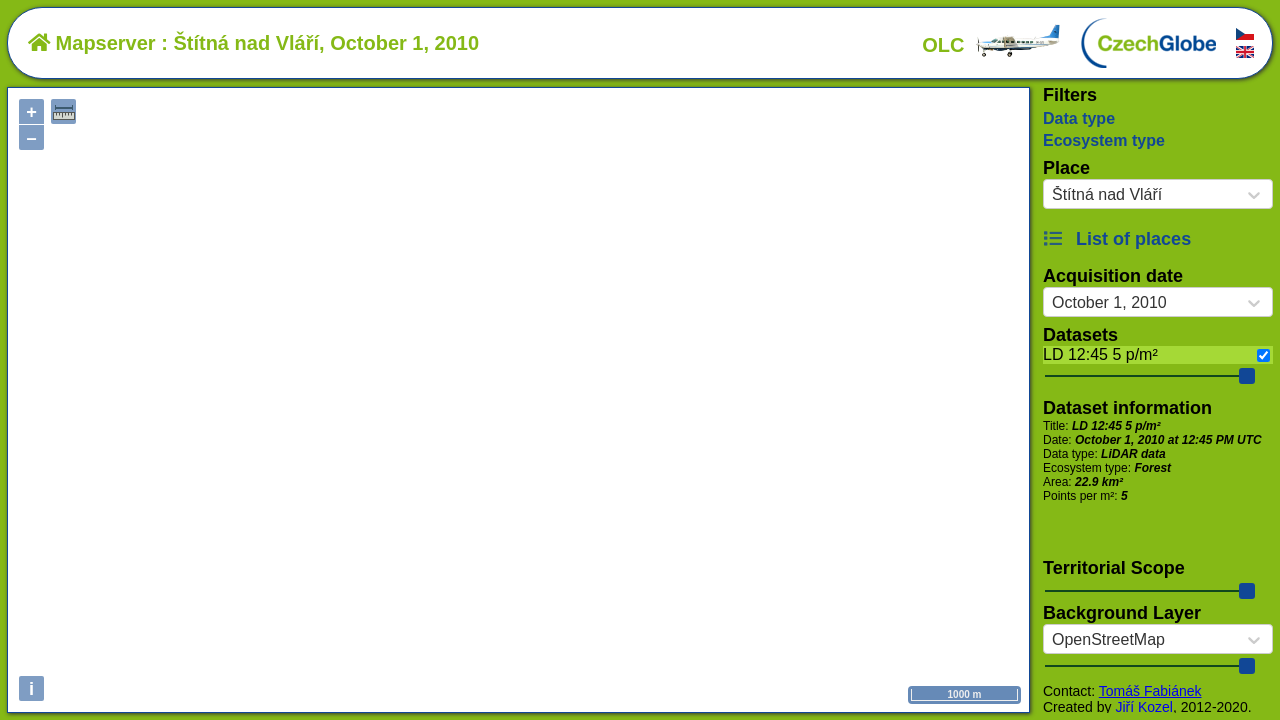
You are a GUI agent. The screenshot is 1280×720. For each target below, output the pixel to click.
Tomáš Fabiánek (1150, 691)
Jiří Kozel (1144, 707)
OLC (992, 45)
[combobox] (1052, 195)
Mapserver (92, 43)
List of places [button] (1117, 239)
